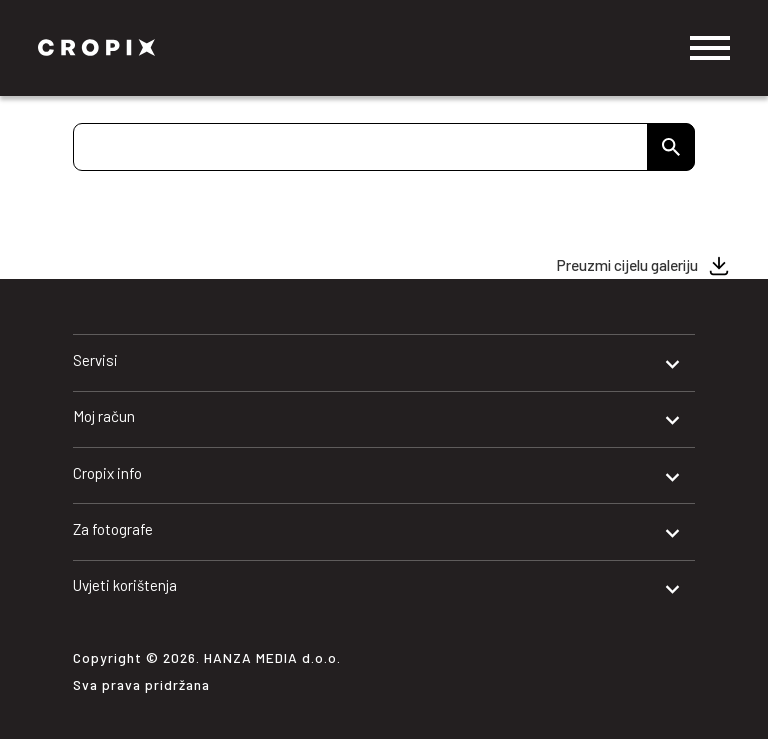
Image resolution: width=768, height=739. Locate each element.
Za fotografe (113, 529)
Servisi (95, 360)
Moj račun (104, 416)
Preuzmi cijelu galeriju (627, 265)
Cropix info (107, 473)
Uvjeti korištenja (125, 585)
